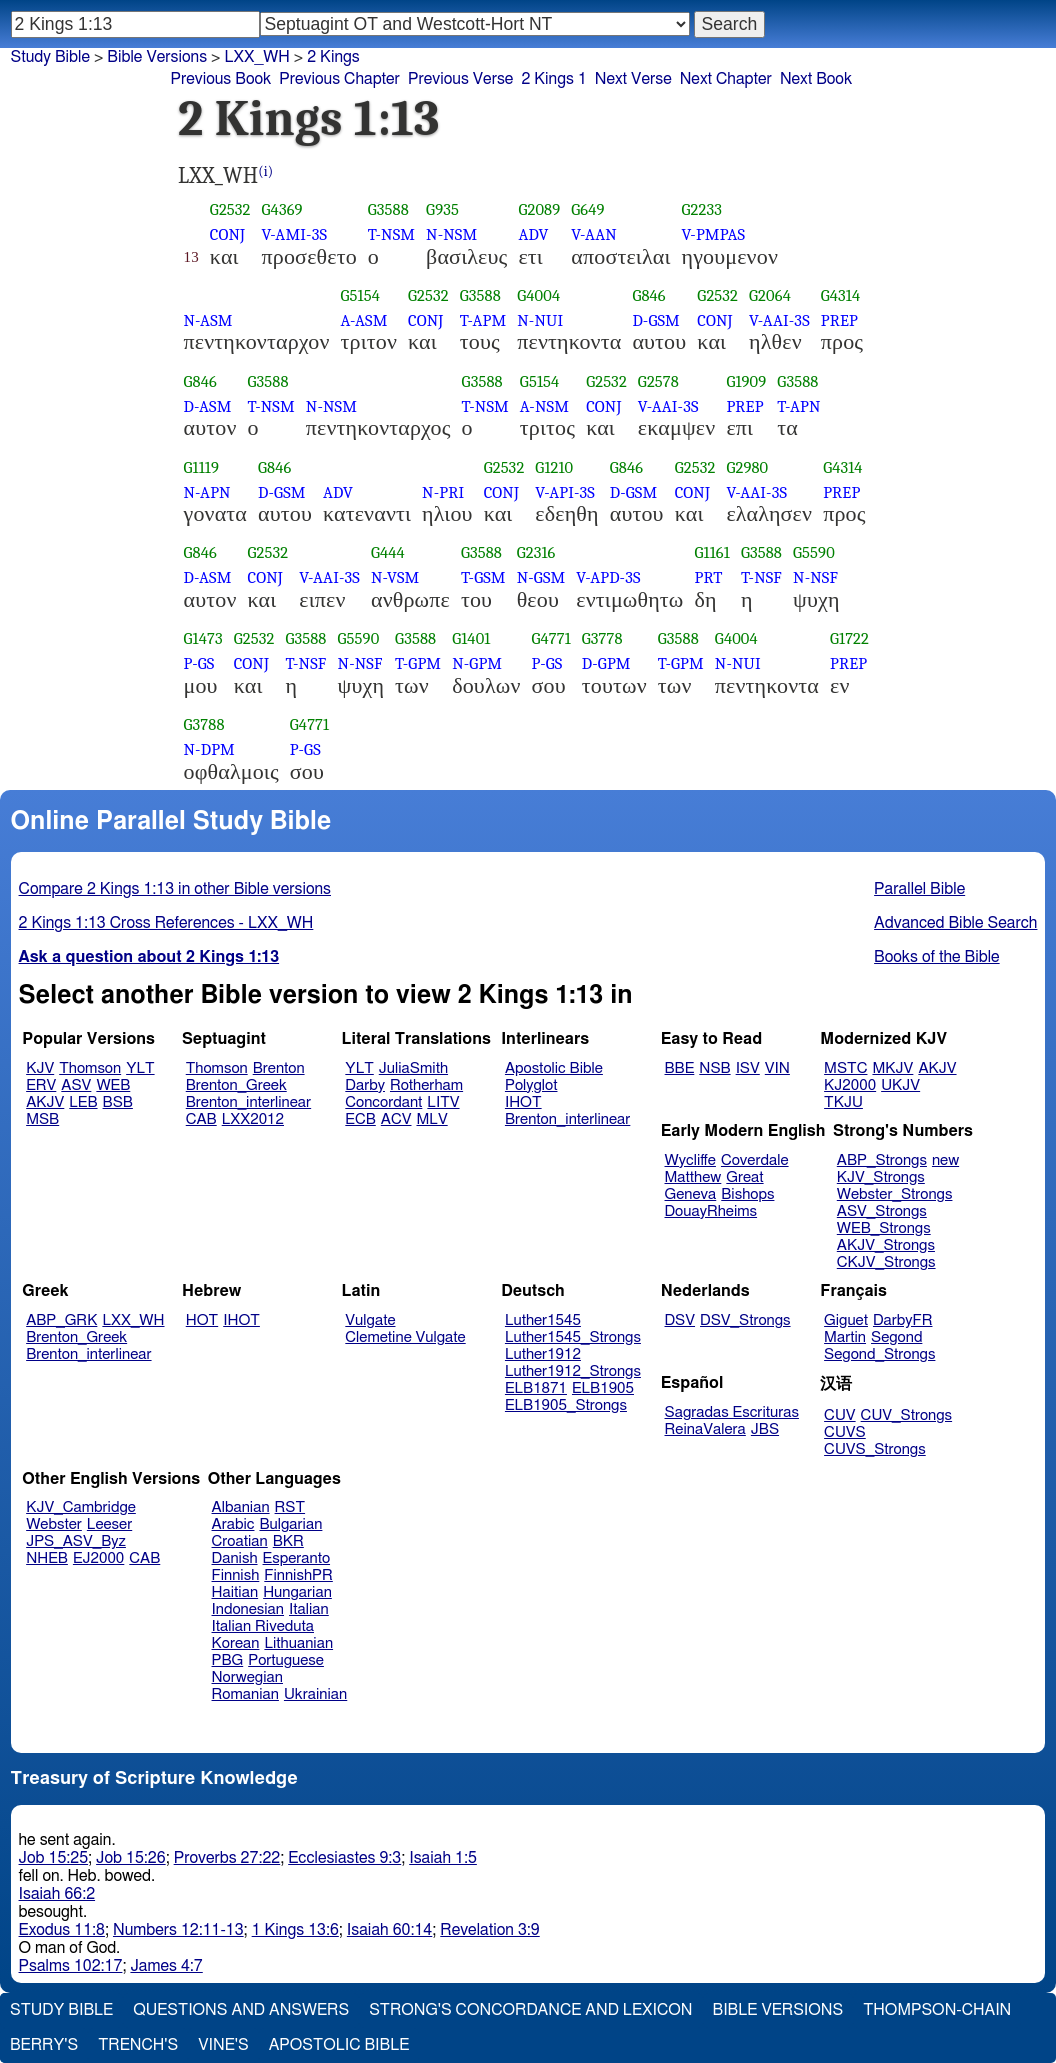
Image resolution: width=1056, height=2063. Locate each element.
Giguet (846, 1320)
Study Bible (50, 57)
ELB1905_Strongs (566, 1405)
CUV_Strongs (906, 1415)
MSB (42, 1119)
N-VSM (395, 577)
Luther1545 (543, 1320)
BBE (680, 1068)
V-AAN (594, 234)
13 (191, 257)
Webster (54, 1524)
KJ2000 (850, 1085)
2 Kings (333, 57)
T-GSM (483, 577)
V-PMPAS (714, 234)
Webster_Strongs (895, 1194)
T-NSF (761, 577)
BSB (118, 1102)
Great (744, 1177)
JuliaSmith (413, 1068)
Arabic (233, 1524)
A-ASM (364, 320)
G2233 (702, 209)
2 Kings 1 (553, 79)
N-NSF (815, 577)
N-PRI (443, 492)
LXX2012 (253, 1119)
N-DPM (209, 749)
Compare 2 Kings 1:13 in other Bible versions (175, 889)
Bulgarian (290, 1524)
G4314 (841, 295)
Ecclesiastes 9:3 (344, 1858)
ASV (76, 1085)
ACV (396, 1119)
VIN (777, 1068)
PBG (228, 1660)
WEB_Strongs (884, 1228)
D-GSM (656, 320)
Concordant (383, 1102)
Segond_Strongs (879, 1354)
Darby (365, 1085)
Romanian (245, 1694)
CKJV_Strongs (886, 1262)
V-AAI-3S (779, 320)
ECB (360, 1119)
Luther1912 (543, 1354)
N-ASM (208, 320)
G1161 (712, 552)
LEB (83, 1102)
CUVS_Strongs (875, 1449)
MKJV (892, 1068)
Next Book (816, 79)
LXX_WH (133, 1320)
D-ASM (208, 406)
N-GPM (477, 663)
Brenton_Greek (236, 1085)
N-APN (207, 492)
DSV (680, 1320)
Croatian (240, 1541)
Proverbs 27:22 (227, 1858)
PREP (839, 320)
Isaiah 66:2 (57, 1894)
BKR (288, 1541)
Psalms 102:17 (71, 1966)
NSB (714, 1068)
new (945, 1160)
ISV (748, 1068)
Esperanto (297, 1558)
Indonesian (248, 1609)
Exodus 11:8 (62, 1930)
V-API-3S (565, 492)
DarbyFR (903, 1320)
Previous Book (220, 79)
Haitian (235, 1592)
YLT (140, 1068)
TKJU (843, 1102)
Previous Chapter (339, 79)
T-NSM (391, 234)
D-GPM (606, 663)
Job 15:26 (131, 1858)
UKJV (900, 1085)
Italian (309, 1609)
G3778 (602, 638)
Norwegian (247, 1677)
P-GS (199, 663)
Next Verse (633, 79)
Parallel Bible (919, 889)
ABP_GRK (61, 1320)
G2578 (658, 381)
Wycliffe (690, 1160)
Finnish (236, 1575)
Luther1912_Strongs (573, 1371)
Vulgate (370, 1320)
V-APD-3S (608, 577)
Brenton (279, 1068)
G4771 (551, 638)
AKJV (45, 1102)
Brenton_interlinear (248, 1102)
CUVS (845, 1432)
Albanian (241, 1507)
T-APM (483, 320)
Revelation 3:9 (489, 1930)
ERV (41, 1085)
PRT (709, 577)
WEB (113, 1085)
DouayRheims (711, 1211)
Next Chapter (726, 79)
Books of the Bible (937, 957)
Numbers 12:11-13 (178, 1930)
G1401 (471, 638)
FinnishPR (298, 1575)
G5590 (814, 552)
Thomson (90, 1068)
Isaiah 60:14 (389, 1930)
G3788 (204, 724)
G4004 (538, 295)
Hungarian (297, 1592)
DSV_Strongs (745, 1320)
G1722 (849, 638)
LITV (443, 1102)
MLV (431, 1119)
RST (290, 1507)
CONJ (227, 234)
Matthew (693, 1177)
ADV (533, 234)
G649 (587, 209)
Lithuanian (298, 1643)
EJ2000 (98, 1558)
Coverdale (755, 1160)
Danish (235, 1558)
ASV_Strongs (882, 1211)
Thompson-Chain (937, 2010)
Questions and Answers (241, 2010)
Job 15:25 (54, 1858)
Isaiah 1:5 (443, 1858)
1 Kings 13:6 (295, 1930)
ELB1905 (603, 1388)
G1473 (203, 638)
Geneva (691, 1194)
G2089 (539, 209)
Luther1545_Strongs (573, 1337)
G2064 (770, 295)
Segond (896, 1337)
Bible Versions (157, 57)
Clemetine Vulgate (405, 1337)
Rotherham (426, 1085)
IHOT (523, 1102)
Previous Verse (460, 79)
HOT (202, 1320)
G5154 (360, 295)
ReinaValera (705, 1429)
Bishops (747, 1194)
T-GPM (418, 663)
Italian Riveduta (263, 1626)
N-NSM (451, 234)
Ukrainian (315, 1694)
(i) (265, 171)
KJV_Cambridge (81, 1507)
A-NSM (544, 406)
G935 (442, 209)
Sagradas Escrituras (732, 1412)
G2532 (230, 209)
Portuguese (286, 1660)
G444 (388, 552)
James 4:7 (166, 1966)
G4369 (282, 209)
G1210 (554, 467)
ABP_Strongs (882, 1160)
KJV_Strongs (881, 1177)
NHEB (47, 1558)
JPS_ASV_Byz (76, 1541)
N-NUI (540, 320)
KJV (40, 1068)
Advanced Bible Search (955, 923)
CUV (840, 1415)
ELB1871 (536, 1388)
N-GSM (541, 577)
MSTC (845, 1068)
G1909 (746, 381)
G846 (648, 295)
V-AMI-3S (294, 234)
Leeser (109, 1524)
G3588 (388, 209)
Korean (236, 1643)
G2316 (536, 552)
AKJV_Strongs (886, 1245)
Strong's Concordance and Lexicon (530, 2010)
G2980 (747, 467)
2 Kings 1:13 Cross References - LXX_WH (166, 923)
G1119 (202, 467)
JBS (765, 1429)
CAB (201, 1119)
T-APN (798, 406)
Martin (845, 1337)
